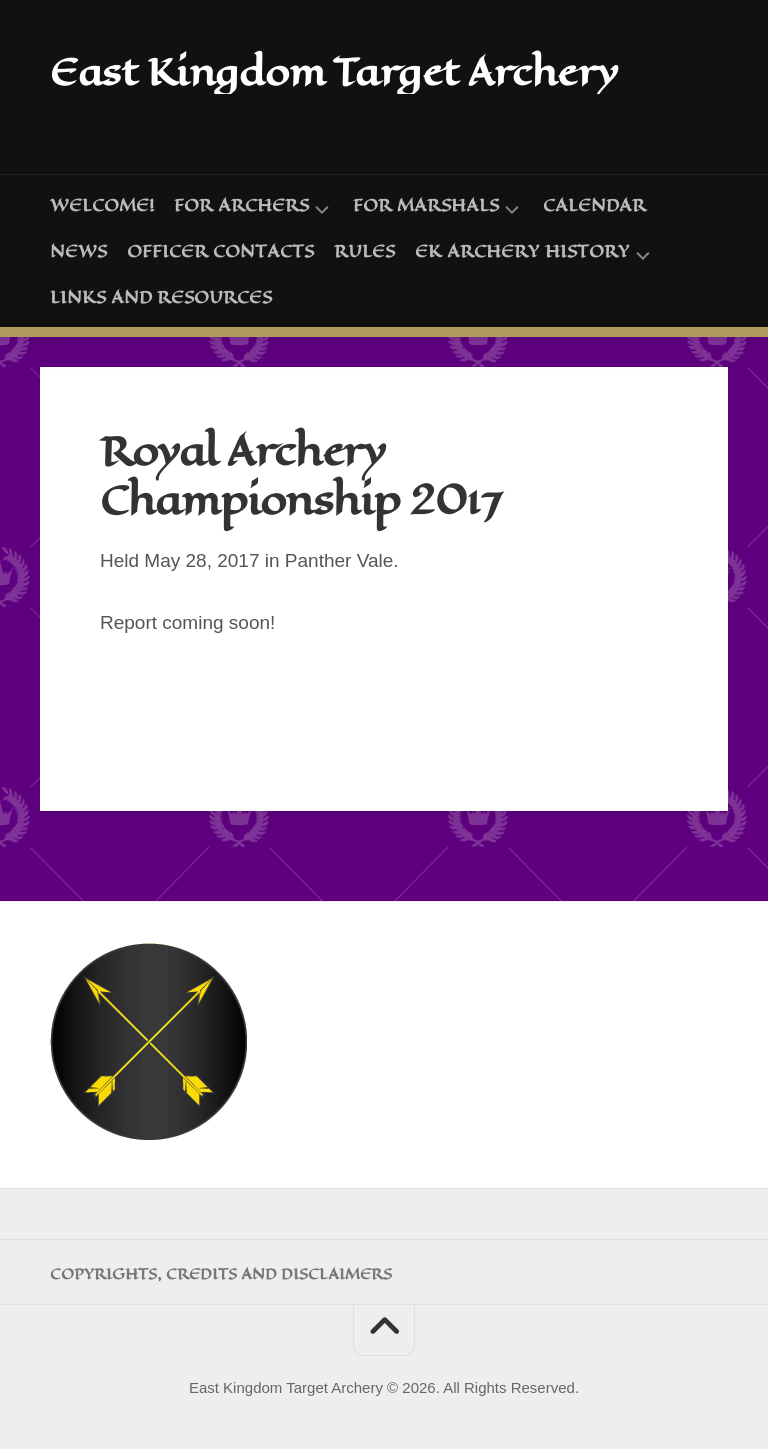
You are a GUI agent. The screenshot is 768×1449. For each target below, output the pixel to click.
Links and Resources (161, 296)
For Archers (241, 205)
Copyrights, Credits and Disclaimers (221, 1273)
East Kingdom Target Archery (340, 71)
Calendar (594, 204)
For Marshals (426, 205)
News (78, 250)
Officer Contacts (220, 250)
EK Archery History (522, 251)
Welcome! (102, 204)
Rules (364, 250)
